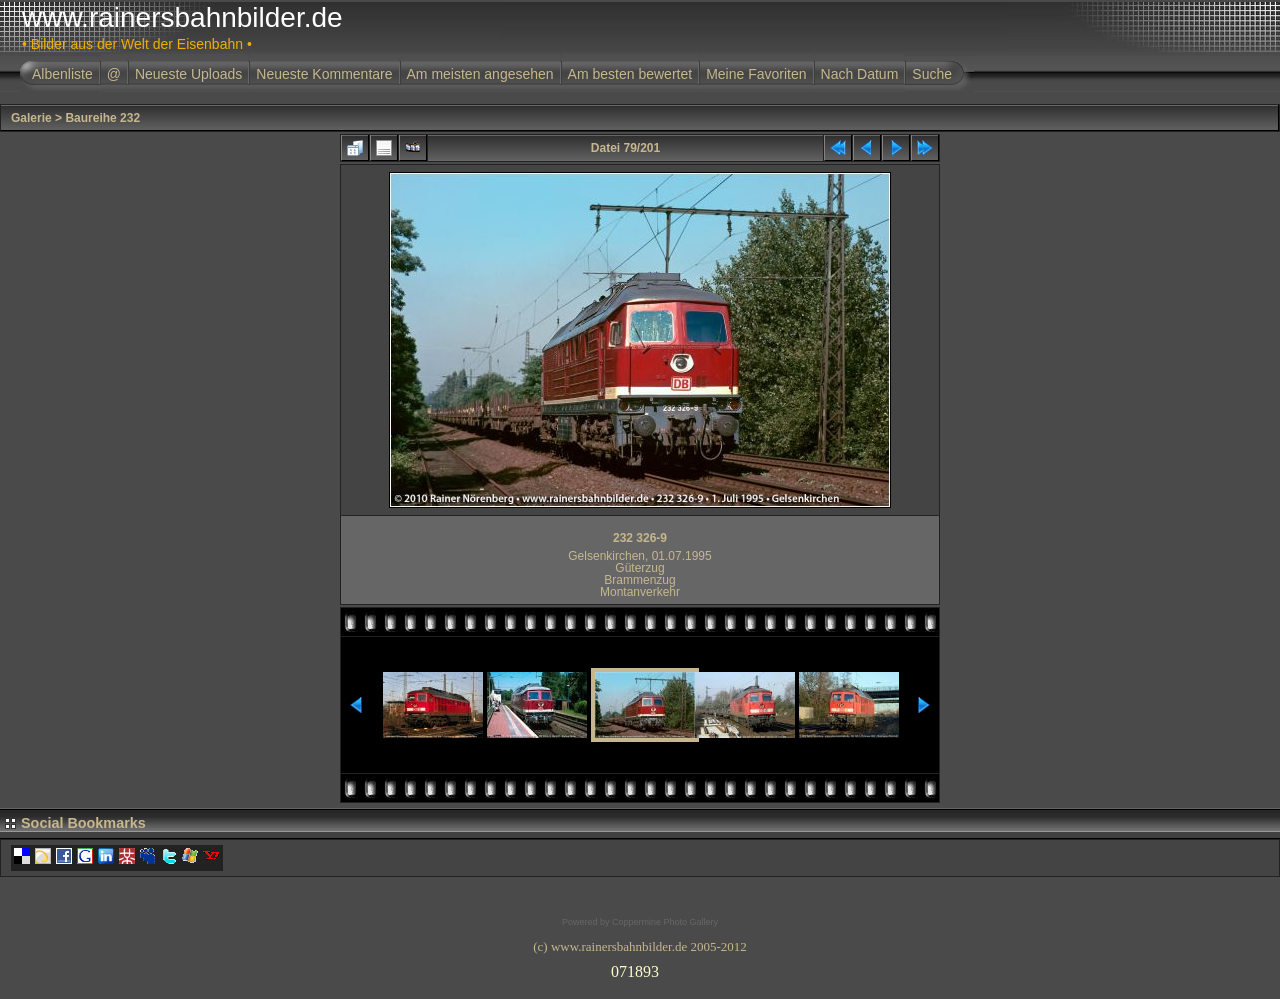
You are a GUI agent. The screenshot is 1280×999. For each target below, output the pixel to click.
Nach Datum (860, 74)
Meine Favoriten (756, 74)
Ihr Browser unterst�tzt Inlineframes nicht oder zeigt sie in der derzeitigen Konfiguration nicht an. (640, 968)
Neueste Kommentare (324, 74)
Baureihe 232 (102, 118)
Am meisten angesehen (480, 74)
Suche (932, 74)
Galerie (31, 118)
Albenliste (62, 74)
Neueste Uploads (188, 74)
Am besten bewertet (630, 74)
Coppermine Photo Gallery (665, 922)
